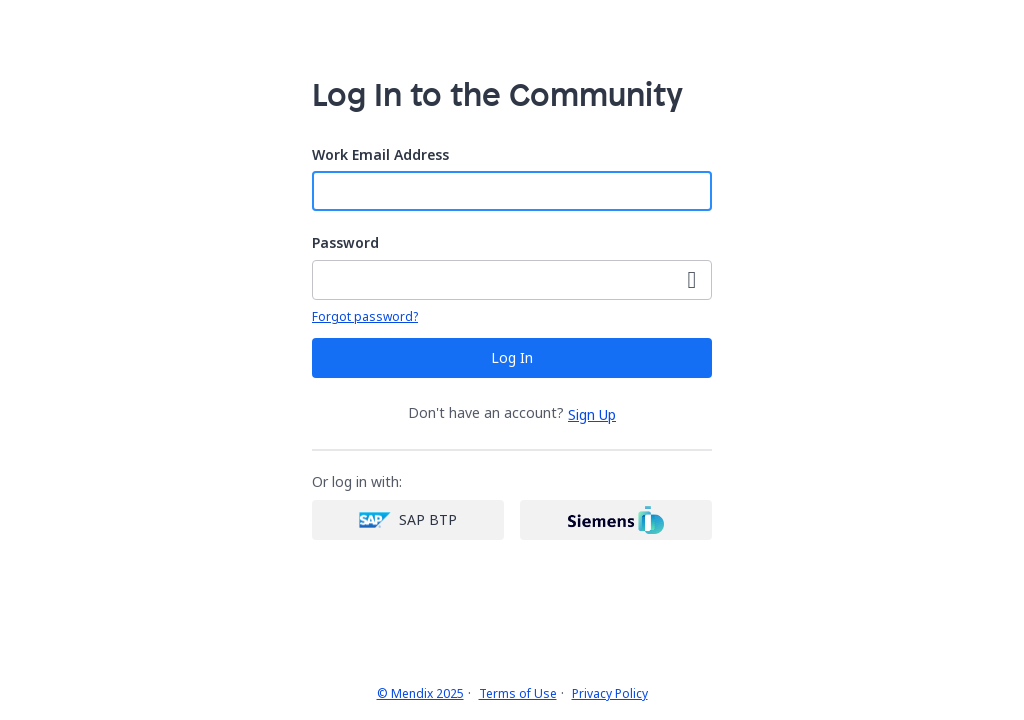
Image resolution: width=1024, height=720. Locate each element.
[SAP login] (408, 520)
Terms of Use (518, 694)
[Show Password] (692, 280)
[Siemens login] (616, 520)
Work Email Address (380, 155)
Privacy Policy (610, 694)
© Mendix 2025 (420, 694)
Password (345, 243)
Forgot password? (365, 317)
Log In (512, 357)
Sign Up (592, 414)
